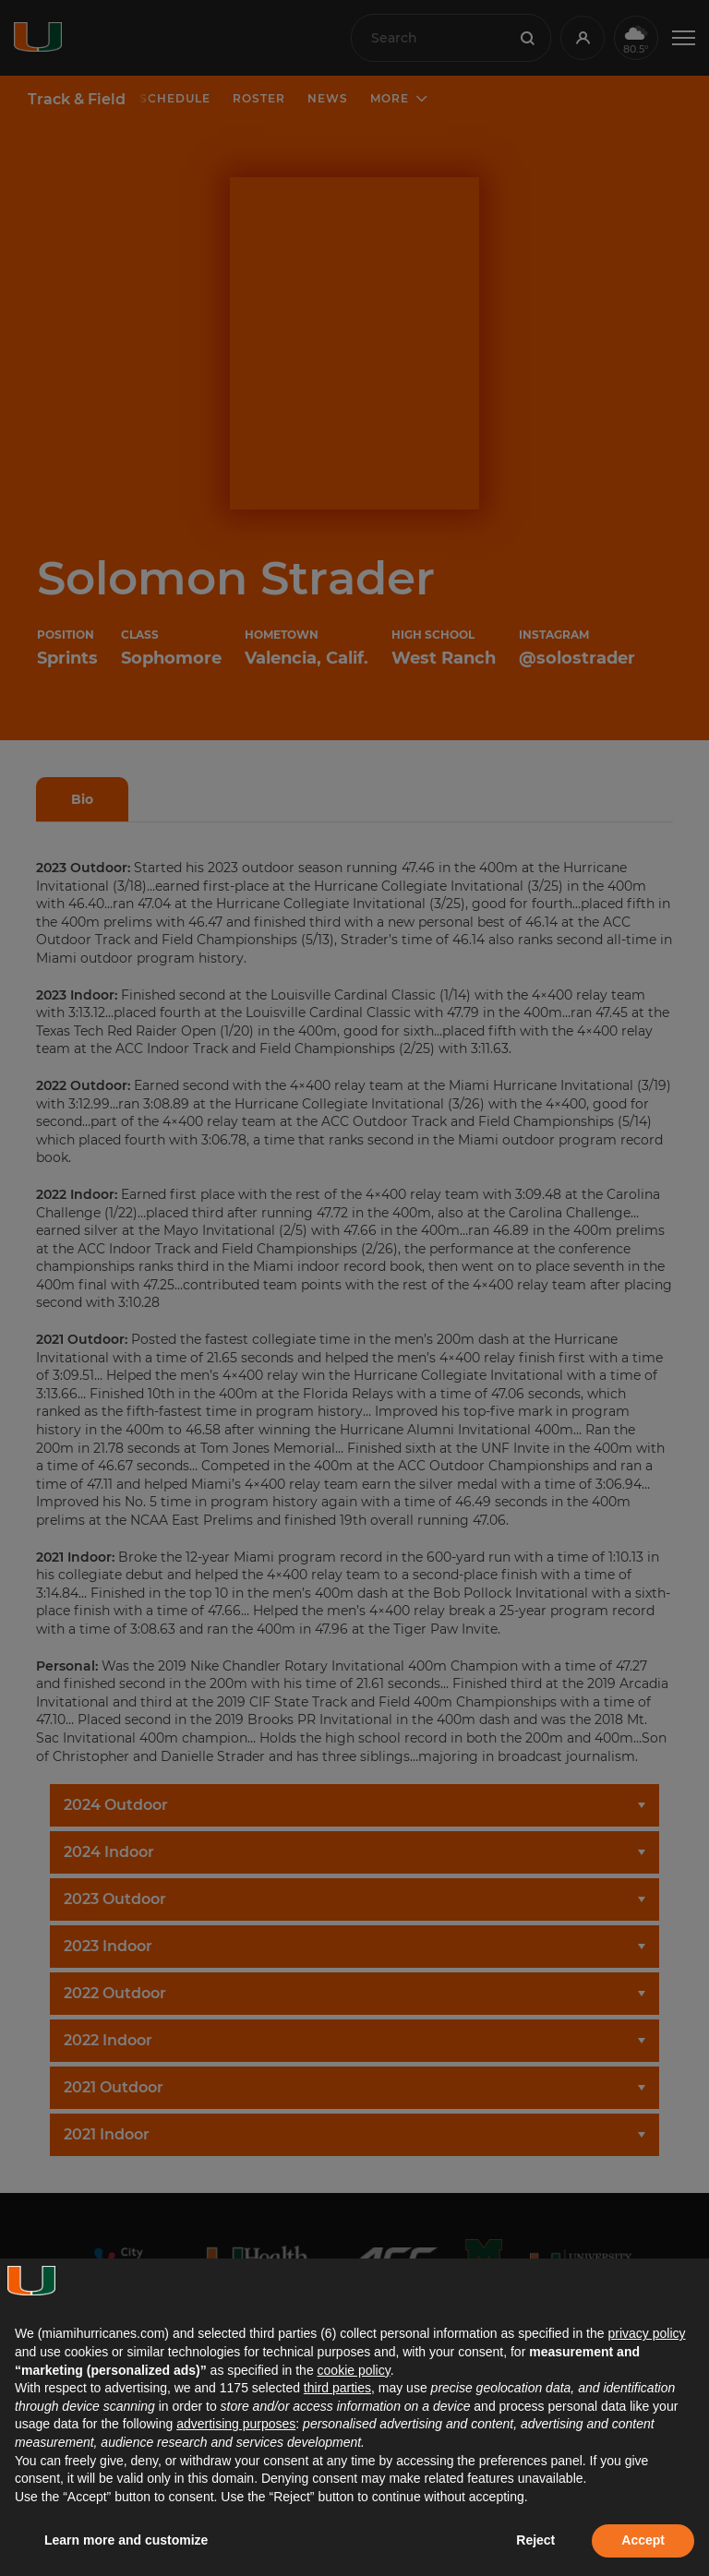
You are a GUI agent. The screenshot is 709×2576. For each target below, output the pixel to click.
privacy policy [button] (646, 2333)
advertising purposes (235, 2423)
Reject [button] (535, 2540)
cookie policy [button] (354, 2370)
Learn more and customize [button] (126, 2540)
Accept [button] (643, 2540)
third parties (337, 2387)
